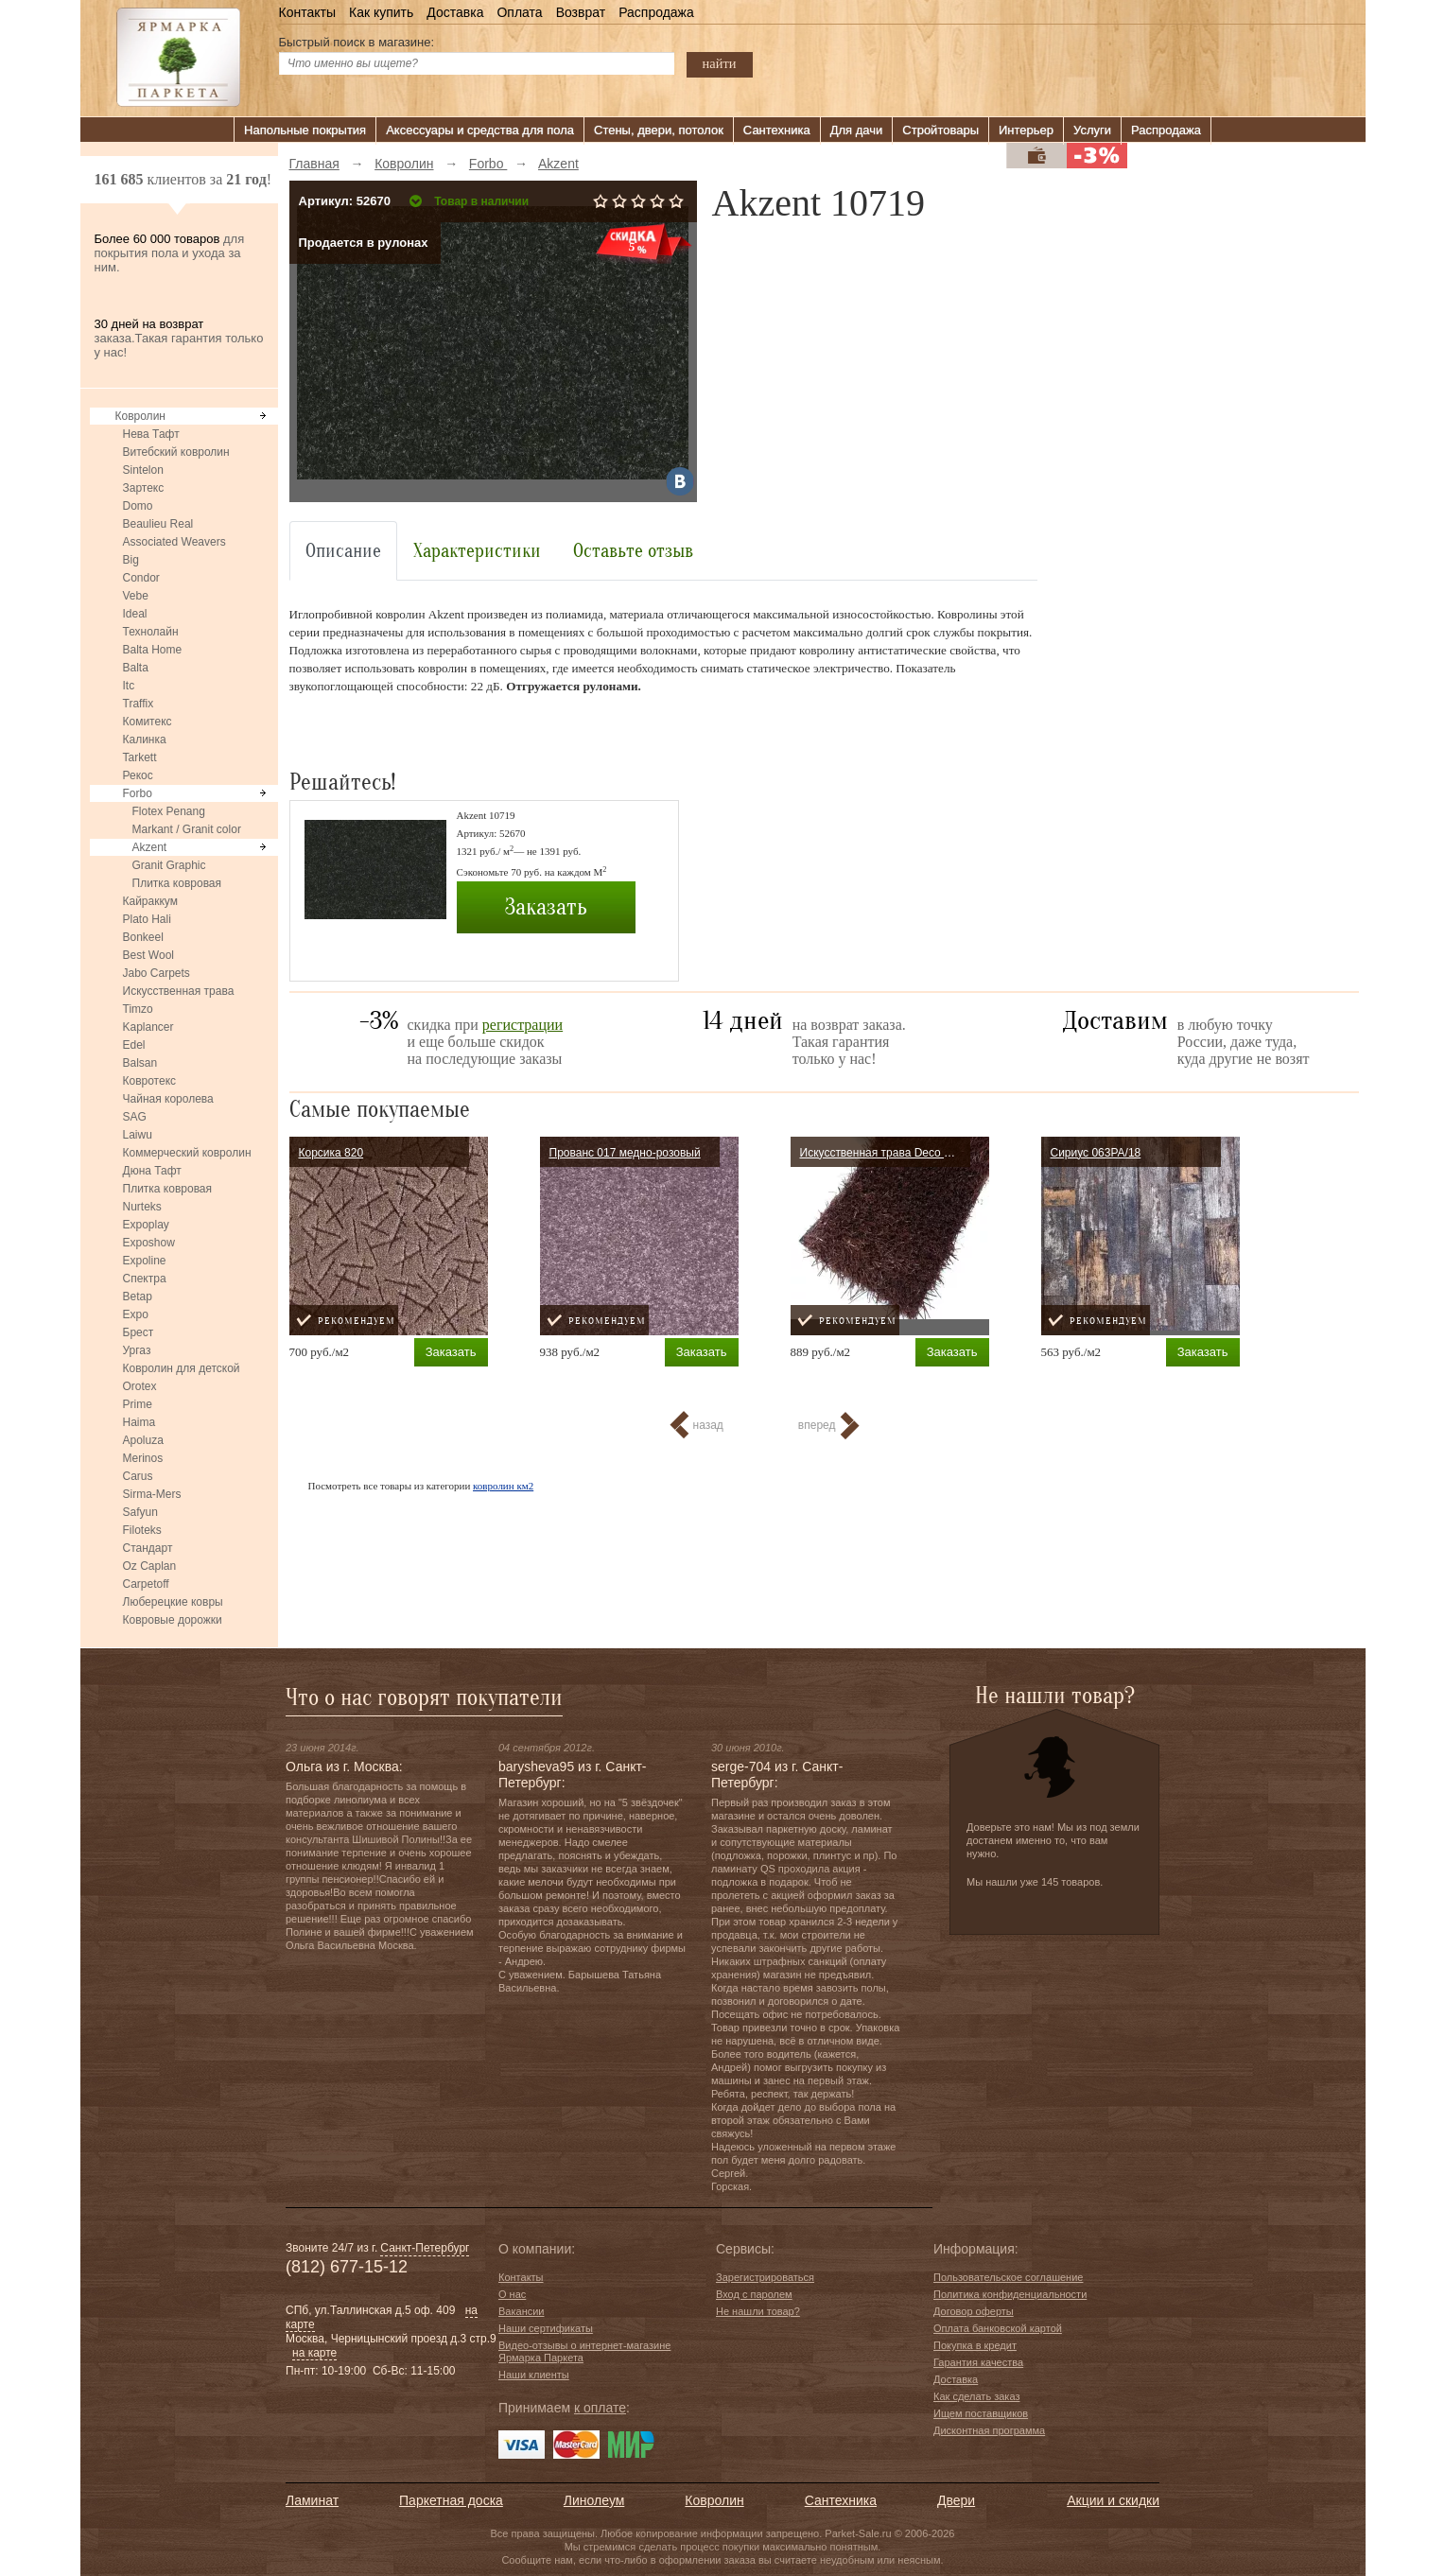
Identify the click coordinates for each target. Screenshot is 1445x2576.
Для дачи (856, 130)
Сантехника (776, 130)
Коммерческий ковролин (187, 1152)
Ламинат (312, 2500)
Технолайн (151, 631)
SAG (135, 1116)
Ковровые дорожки (172, 1620)
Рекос (138, 775)
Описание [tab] (343, 551)
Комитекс (147, 721)
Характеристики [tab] (477, 551)
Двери (956, 2500)
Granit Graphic (169, 865)
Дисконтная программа (989, 2430)
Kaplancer (148, 1027)
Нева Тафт (151, 434)
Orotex (140, 1386)
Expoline (144, 1260)
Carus (138, 1476)
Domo (138, 506)
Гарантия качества (978, 2362)
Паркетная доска (451, 2500)
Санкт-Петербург (424, 2247)
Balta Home (153, 649)
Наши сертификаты (545, 2328)
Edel (134, 1045)
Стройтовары (940, 130)
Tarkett (140, 757)
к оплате (600, 2407)
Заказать (545, 907)
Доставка (455, 12)
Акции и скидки (1113, 2500)
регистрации (522, 1025)
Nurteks (142, 1206)
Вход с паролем (754, 2294)
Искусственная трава (179, 991)
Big (131, 559)
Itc (129, 685)
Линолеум (594, 2500)
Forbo (137, 793)
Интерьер (1026, 130)
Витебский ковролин (176, 452)
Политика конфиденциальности (1010, 2294)
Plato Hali (147, 919)
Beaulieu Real (158, 524)
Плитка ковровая (177, 883)
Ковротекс (150, 1081)
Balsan (140, 1063)
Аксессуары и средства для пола (480, 130)
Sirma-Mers (152, 1494)
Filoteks (142, 1530)
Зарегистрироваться (765, 2277)
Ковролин (140, 416)
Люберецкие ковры (173, 1602)
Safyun (140, 1512)
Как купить (381, 12)
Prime (137, 1404)
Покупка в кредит (975, 2345)
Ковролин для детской (181, 1368)
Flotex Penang (168, 811)
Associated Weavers (174, 541)
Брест (138, 1332)
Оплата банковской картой (997, 2328)
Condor (141, 577)
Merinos (143, 1458)
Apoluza (143, 1440)
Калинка (144, 739)
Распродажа (656, 12)
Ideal (135, 613)
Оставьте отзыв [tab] (633, 551)
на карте (314, 2352)
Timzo (138, 1009)
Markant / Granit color (186, 829)
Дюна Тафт (152, 1170)
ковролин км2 (503, 1485)
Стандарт (148, 1548)
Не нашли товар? (758, 2311)
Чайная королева (168, 1098)
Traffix (138, 703)
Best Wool (148, 955)
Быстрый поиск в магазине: (357, 42)
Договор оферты (973, 2311)
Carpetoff (146, 1584)
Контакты (307, 12)
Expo (135, 1314)
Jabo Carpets (156, 973)
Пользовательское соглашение (1008, 2277)
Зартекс (144, 488)
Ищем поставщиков (980, 2413)
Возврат (581, 12)
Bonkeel (143, 937)
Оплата (519, 12)
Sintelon (143, 470)
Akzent (149, 847)
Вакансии (521, 2311)
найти (720, 63)
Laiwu (137, 1134)
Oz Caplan (150, 1566)
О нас (512, 2294)
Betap (137, 1296)
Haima (139, 1422)
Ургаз (137, 1350)
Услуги (1092, 130)
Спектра (144, 1278)
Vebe (135, 595)
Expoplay (146, 1224)
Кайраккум (150, 901)
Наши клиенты (533, 2374)
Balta (135, 667)
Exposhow (149, 1242)
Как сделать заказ (976, 2396)
